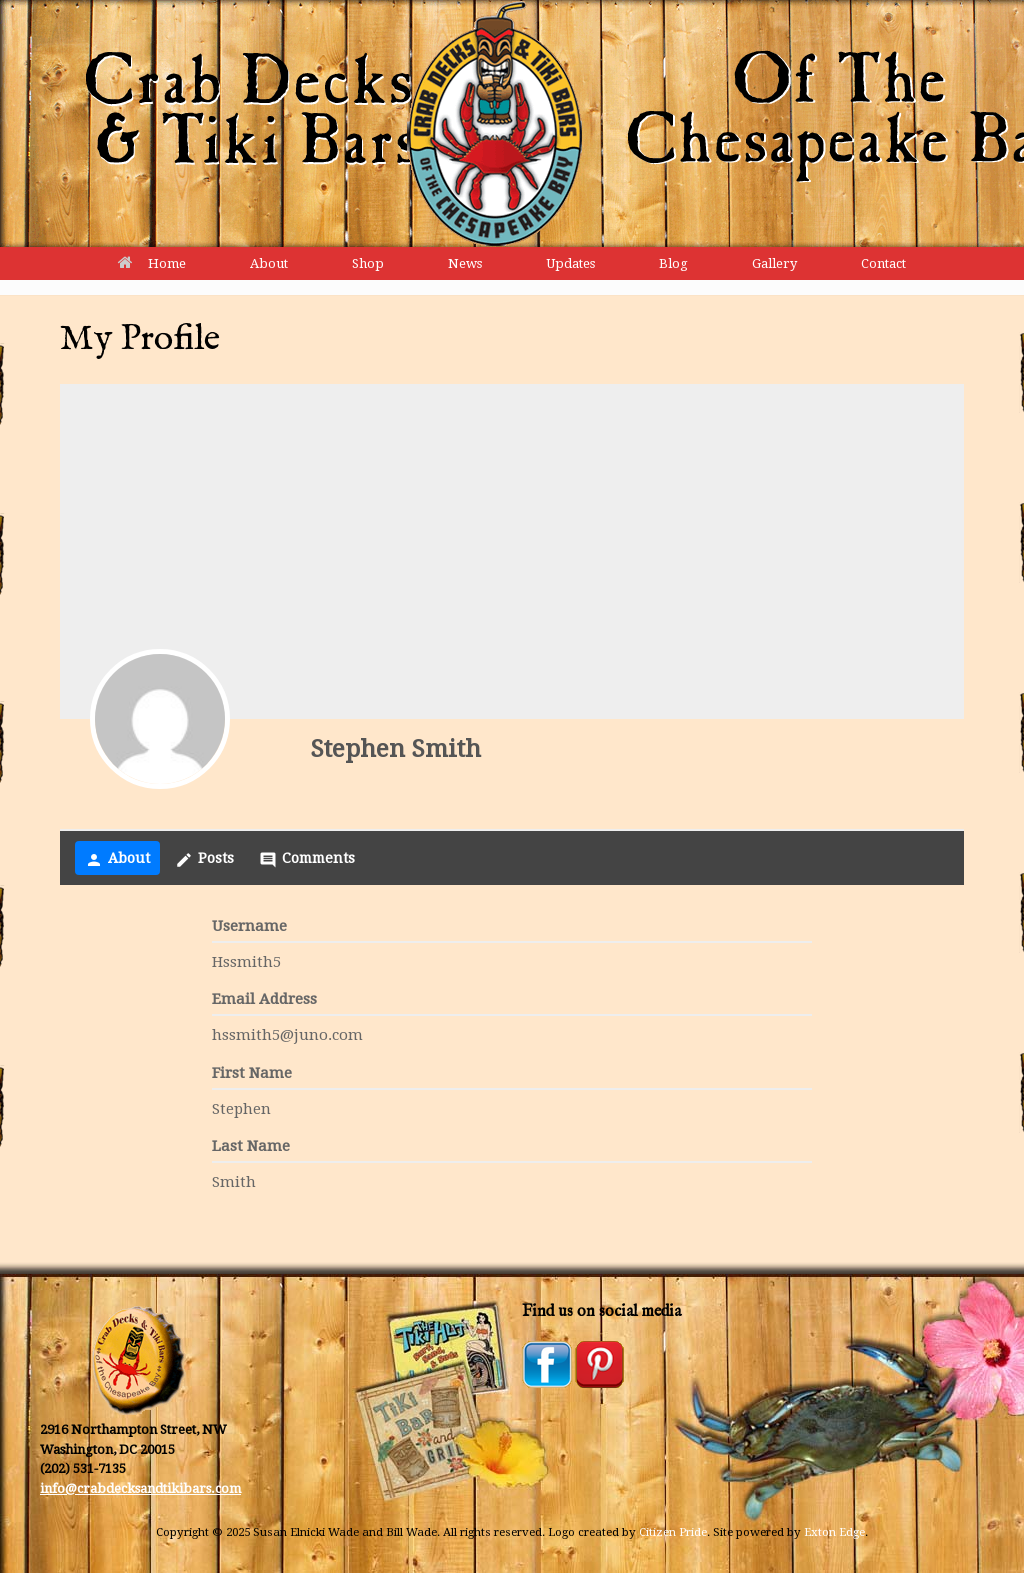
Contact (883, 263)
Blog (673, 263)
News (465, 263)
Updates (570, 263)
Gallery (774, 263)
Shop (368, 263)
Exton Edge (834, 1532)
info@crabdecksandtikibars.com (140, 1488)
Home (152, 263)
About (269, 263)
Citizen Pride (673, 1532)
